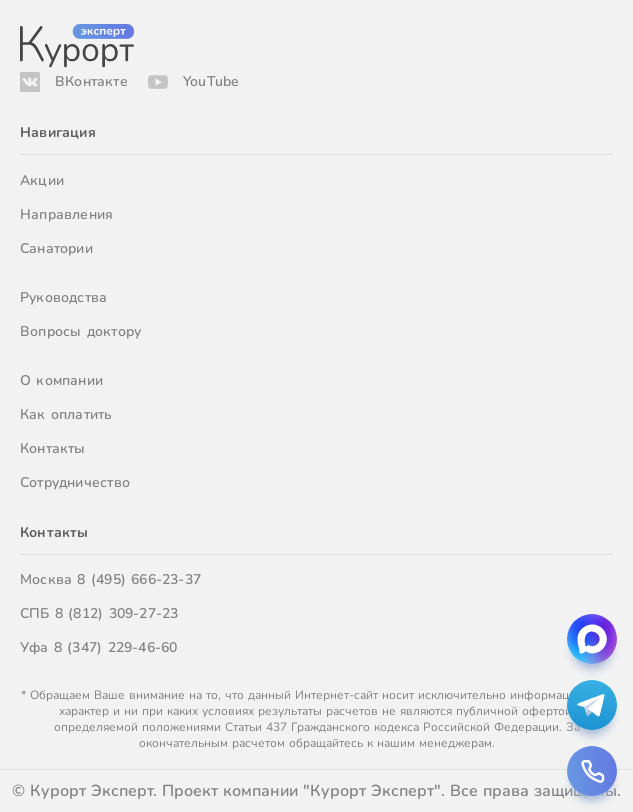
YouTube (211, 81)
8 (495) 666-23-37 (139, 579)
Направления (66, 214)
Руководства (63, 297)
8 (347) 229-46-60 (116, 647)
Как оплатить (66, 414)
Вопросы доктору (80, 331)
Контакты (53, 448)
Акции (42, 180)
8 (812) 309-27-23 (117, 613)
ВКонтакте (91, 81)
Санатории (56, 248)
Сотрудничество (75, 482)
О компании (61, 380)
